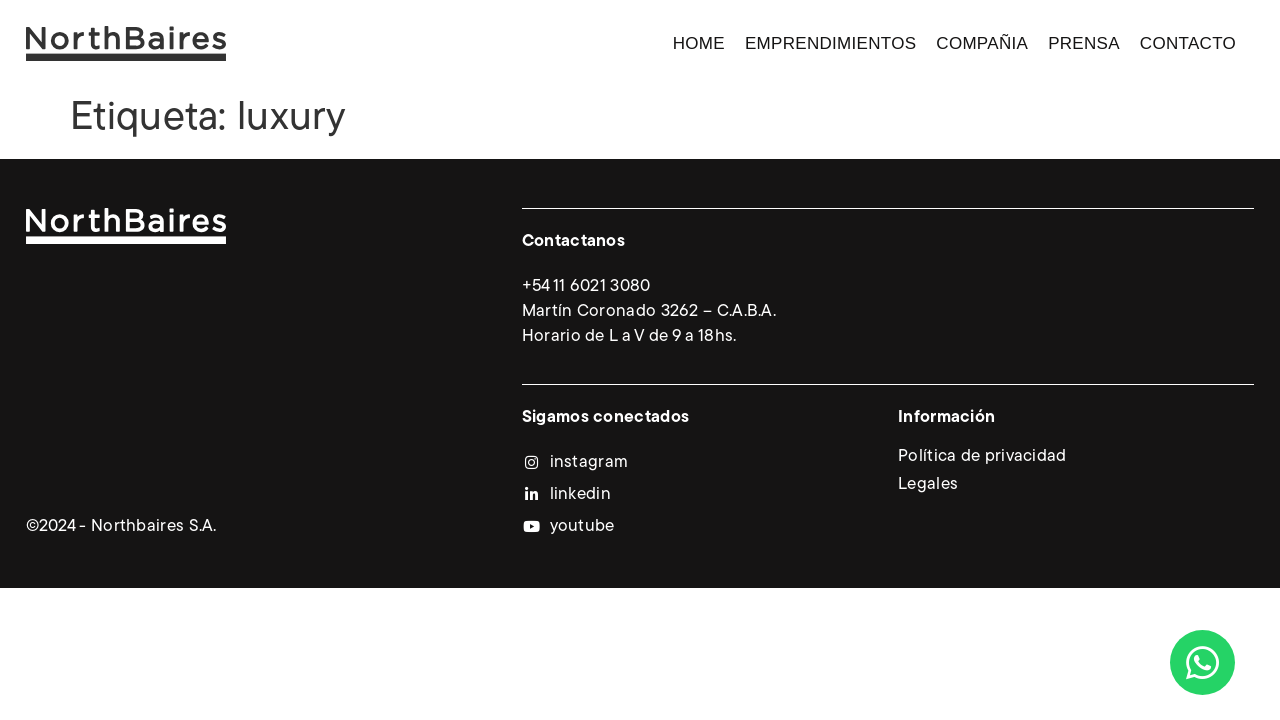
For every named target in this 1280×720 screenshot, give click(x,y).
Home (699, 43)
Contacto (1188, 43)
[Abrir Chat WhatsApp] (1202, 662)
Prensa (1084, 43)
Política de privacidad (982, 456)
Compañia (982, 43)
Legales (928, 484)
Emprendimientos (830, 43)
